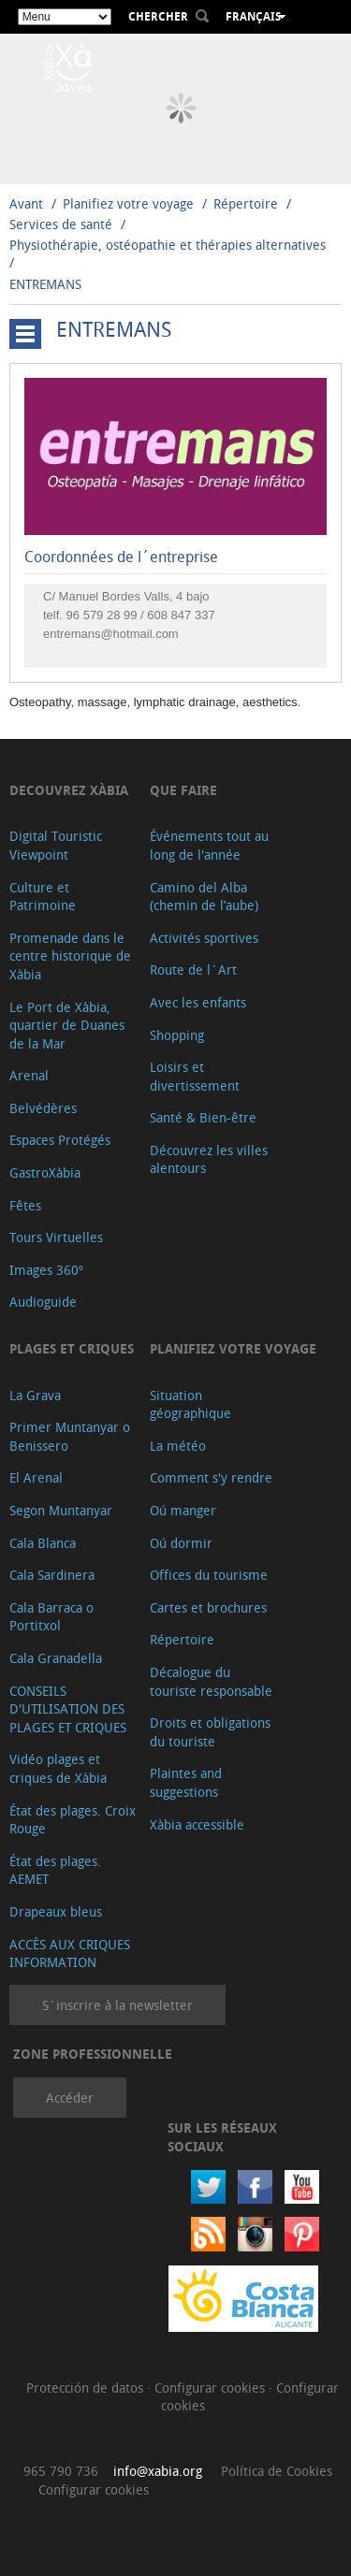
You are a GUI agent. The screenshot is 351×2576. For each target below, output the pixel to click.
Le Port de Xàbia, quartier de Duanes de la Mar (66, 1025)
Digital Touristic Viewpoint (55, 845)
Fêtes (25, 1205)
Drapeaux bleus (55, 1911)
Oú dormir (181, 1543)
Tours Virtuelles (56, 1237)
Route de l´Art (193, 969)
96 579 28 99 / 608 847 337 (140, 615)
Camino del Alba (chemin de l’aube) (204, 896)
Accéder (70, 2097)
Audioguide (43, 1301)
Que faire (183, 790)
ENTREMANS (45, 284)
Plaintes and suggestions (186, 1782)
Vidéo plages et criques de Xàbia (58, 1768)
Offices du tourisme (209, 1575)
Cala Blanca (42, 1543)
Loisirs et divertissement (195, 1076)
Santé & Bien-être (203, 1117)
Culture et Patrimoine (42, 896)
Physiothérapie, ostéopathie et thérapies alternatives (167, 244)
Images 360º (46, 1270)
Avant (26, 203)
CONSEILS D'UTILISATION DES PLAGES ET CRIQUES (67, 1709)
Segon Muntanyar (60, 1510)
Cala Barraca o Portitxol (51, 1617)
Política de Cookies (276, 2471)
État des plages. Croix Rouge (72, 1820)
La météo (178, 1445)
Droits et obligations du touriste (210, 1732)
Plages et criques (71, 1348)
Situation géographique (190, 1404)
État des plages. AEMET (55, 1870)
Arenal (29, 1075)
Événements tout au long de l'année (209, 845)
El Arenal (36, 1477)
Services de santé (60, 224)
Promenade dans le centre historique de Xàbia (70, 956)
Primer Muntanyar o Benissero (69, 1436)
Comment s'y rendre (211, 1477)
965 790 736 (60, 2471)
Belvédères (43, 1108)
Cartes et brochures (208, 1607)
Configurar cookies (211, 2387)
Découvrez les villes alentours (209, 1159)
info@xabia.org (157, 2471)
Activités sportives (204, 938)
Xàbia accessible (197, 1824)
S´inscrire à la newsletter (117, 2005)
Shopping (177, 1035)
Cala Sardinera (52, 1575)
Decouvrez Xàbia (68, 790)
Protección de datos (86, 2387)
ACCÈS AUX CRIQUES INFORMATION (69, 1953)
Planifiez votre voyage (128, 203)
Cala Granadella (55, 1658)
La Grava (35, 1395)
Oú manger (183, 1510)
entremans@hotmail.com (111, 634)
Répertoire (245, 203)
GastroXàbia (44, 1172)
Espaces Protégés (59, 1140)
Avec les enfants (198, 1002)
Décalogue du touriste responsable (211, 1681)
